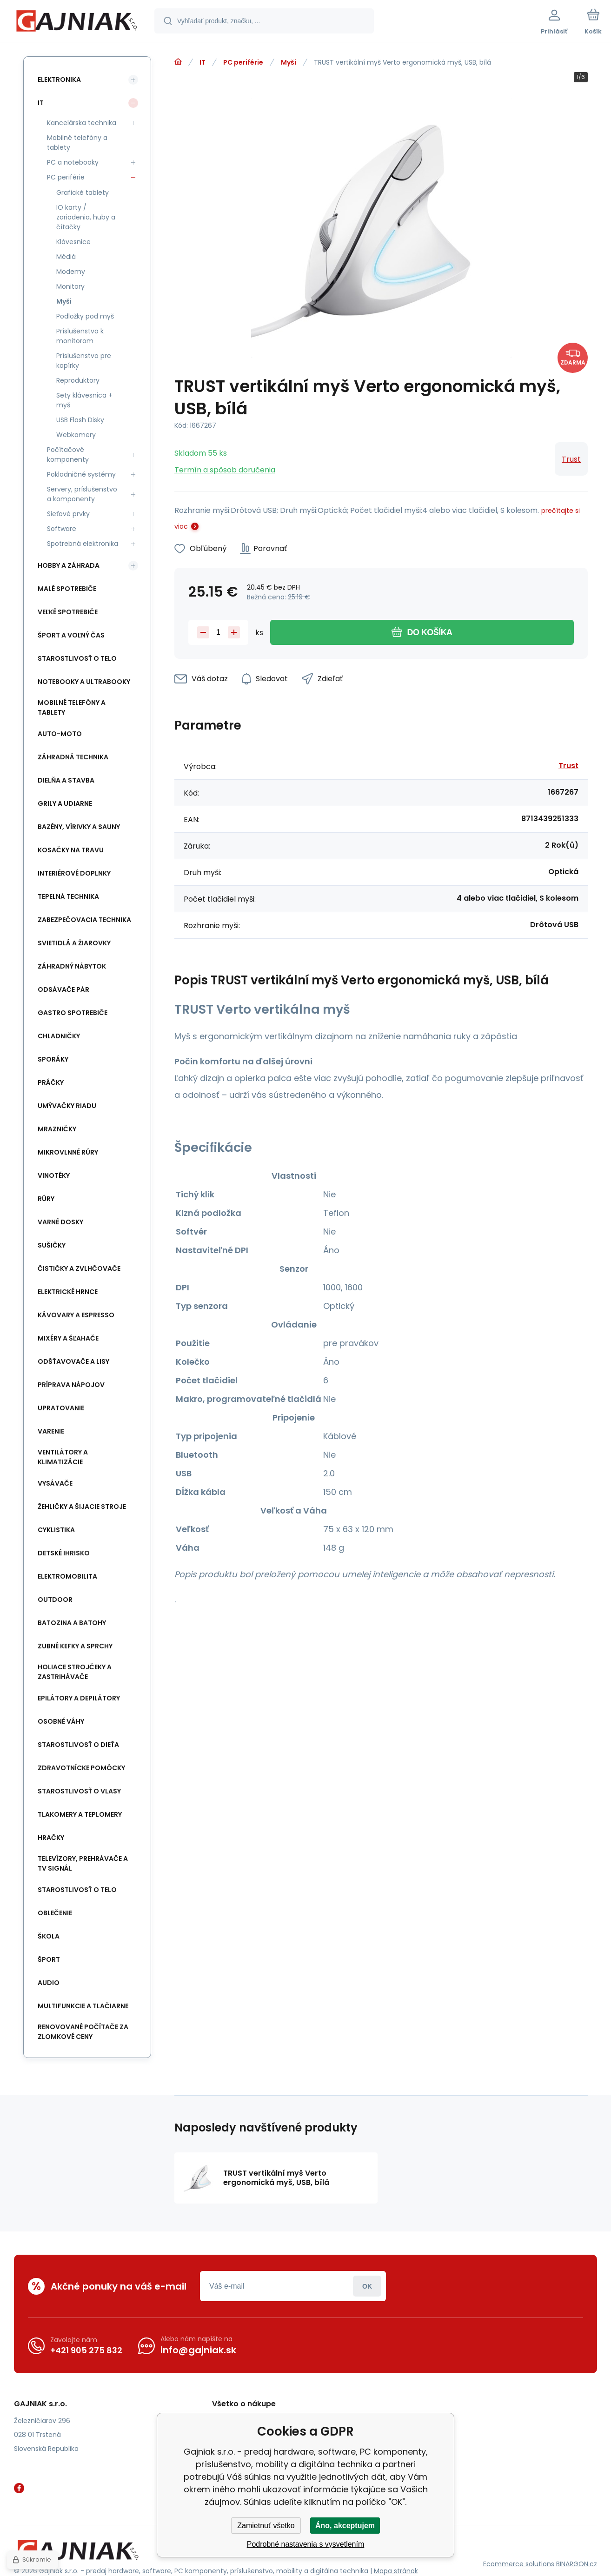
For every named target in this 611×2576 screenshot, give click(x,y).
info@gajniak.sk (198, 2350)
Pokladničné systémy (81, 474)
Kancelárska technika (81, 122)
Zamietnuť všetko (265, 2526)
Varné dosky (60, 1222)
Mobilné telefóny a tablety (77, 142)
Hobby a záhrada (69, 565)
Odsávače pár (63, 989)
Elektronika (59, 79)
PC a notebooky (73, 162)
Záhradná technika (73, 757)
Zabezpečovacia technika (84, 919)
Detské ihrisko (64, 1553)
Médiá (66, 256)
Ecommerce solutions (518, 2564)
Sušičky (52, 1245)
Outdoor (55, 1599)
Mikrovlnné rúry (68, 1152)
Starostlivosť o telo (77, 658)
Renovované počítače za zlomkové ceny (83, 2031)
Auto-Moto (60, 733)
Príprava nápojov (71, 1384)
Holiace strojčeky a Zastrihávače (75, 1671)
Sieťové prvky (68, 513)
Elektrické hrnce (68, 1291)
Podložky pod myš (85, 316)
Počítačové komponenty (68, 454)
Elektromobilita (67, 1576)
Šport (49, 1959)
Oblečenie (55, 1913)
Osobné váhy (61, 1721)
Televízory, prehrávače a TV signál (83, 1863)
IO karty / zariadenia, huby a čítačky (85, 217)
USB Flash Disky (80, 420)
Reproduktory (78, 380)
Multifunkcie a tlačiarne (83, 2006)
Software (61, 528)
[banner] (76, 22)
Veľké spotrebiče (68, 612)
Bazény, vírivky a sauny (79, 826)
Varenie (51, 1431)
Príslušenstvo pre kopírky (83, 360)
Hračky (51, 1837)
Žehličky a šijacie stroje (82, 1506)
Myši (288, 62)
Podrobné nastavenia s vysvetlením (306, 2544)
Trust (571, 459)
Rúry (46, 1198)
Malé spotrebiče (67, 588)
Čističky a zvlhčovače (79, 1268)
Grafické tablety (82, 192)
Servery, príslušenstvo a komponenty (82, 494)
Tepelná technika (68, 896)
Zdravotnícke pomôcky (81, 1768)
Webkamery (76, 434)
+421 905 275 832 (86, 2350)
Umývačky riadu (67, 1105)
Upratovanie (61, 1408)
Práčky (51, 1082)
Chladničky (59, 1036)
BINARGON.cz (576, 2564)
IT (202, 62)
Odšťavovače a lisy (73, 1361)
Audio (49, 1982)
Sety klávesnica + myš (84, 400)
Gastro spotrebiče (72, 1012)
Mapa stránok (396, 2571)
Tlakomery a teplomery (80, 1814)
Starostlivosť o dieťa (78, 1744)
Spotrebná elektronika (82, 543)
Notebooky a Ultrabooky (84, 681)
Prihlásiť (367, 2286)
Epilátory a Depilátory (79, 1698)
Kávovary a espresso (76, 1315)
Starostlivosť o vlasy (79, 1791)
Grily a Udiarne (65, 803)
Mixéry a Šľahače (68, 1338)
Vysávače (55, 1483)
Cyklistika (56, 1529)
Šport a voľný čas (71, 635)
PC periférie (243, 62)
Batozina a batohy (72, 1622)
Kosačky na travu (71, 850)
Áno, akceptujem (345, 2526)
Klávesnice (73, 241)
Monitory (70, 286)
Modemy (70, 271)
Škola (49, 1936)
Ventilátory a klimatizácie (63, 1457)
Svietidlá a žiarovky (74, 943)
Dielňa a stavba (66, 780)
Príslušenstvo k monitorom (80, 335)
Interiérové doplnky (74, 873)
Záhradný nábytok (72, 966)
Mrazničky (57, 1129)
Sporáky (53, 1059)
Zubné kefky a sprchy (75, 1646)
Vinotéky (54, 1175)
